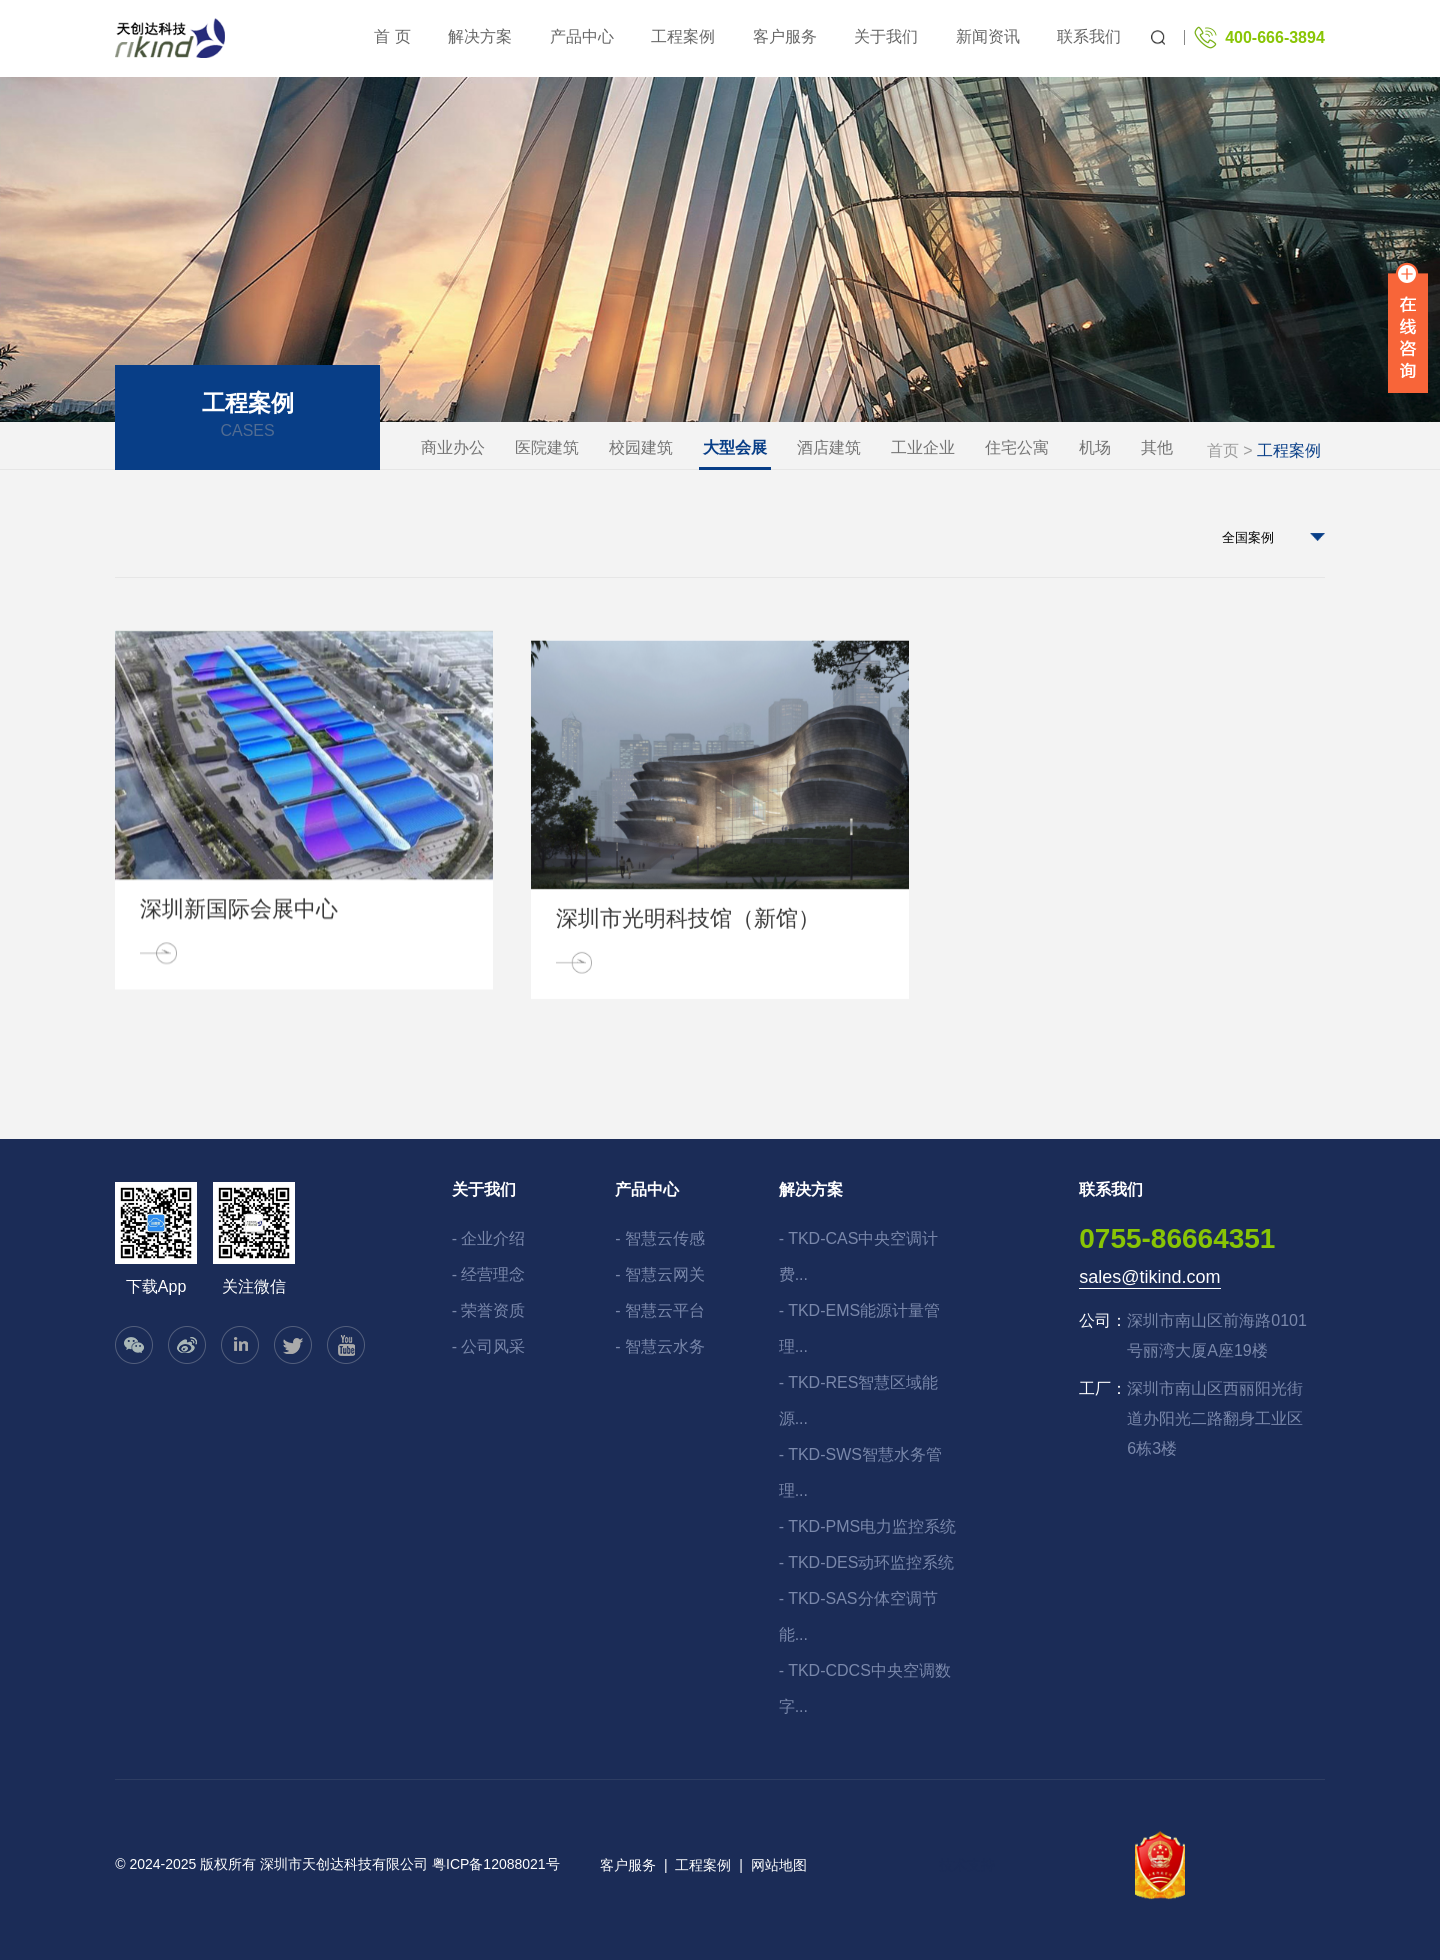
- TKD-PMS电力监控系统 (867, 1526)
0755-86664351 (1177, 1238)
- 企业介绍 (489, 1238)
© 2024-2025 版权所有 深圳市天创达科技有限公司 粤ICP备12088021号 (337, 1864)
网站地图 (779, 1865)
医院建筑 (547, 447)
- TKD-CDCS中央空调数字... (865, 1688)
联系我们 (1089, 36)
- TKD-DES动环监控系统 (867, 1562)
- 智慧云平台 (660, 1310)
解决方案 (480, 36)
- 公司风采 (489, 1346)
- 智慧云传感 (660, 1238)
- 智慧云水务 (660, 1346)
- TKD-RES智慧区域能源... (859, 1400)
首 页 (392, 36)
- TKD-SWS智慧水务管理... (860, 1472)
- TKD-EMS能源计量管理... (859, 1328)
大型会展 (735, 447)
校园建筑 (641, 447)
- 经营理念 (489, 1274)
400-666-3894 (1275, 38)
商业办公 (453, 447)
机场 (1095, 447)
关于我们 (886, 36)
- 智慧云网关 (660, 1274)
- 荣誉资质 (489, 1310)
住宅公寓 (1017, 447)
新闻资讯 (988, 36)
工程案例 (683, 36)
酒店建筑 (829, 447)
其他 (1157, 447)
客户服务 (785, 36)
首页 (1223, 450)
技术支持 (967, 1865)
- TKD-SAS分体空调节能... (858, 1616)
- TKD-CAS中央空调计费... (859, 1256)
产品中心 (582, 36)
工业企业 (923, 447)
